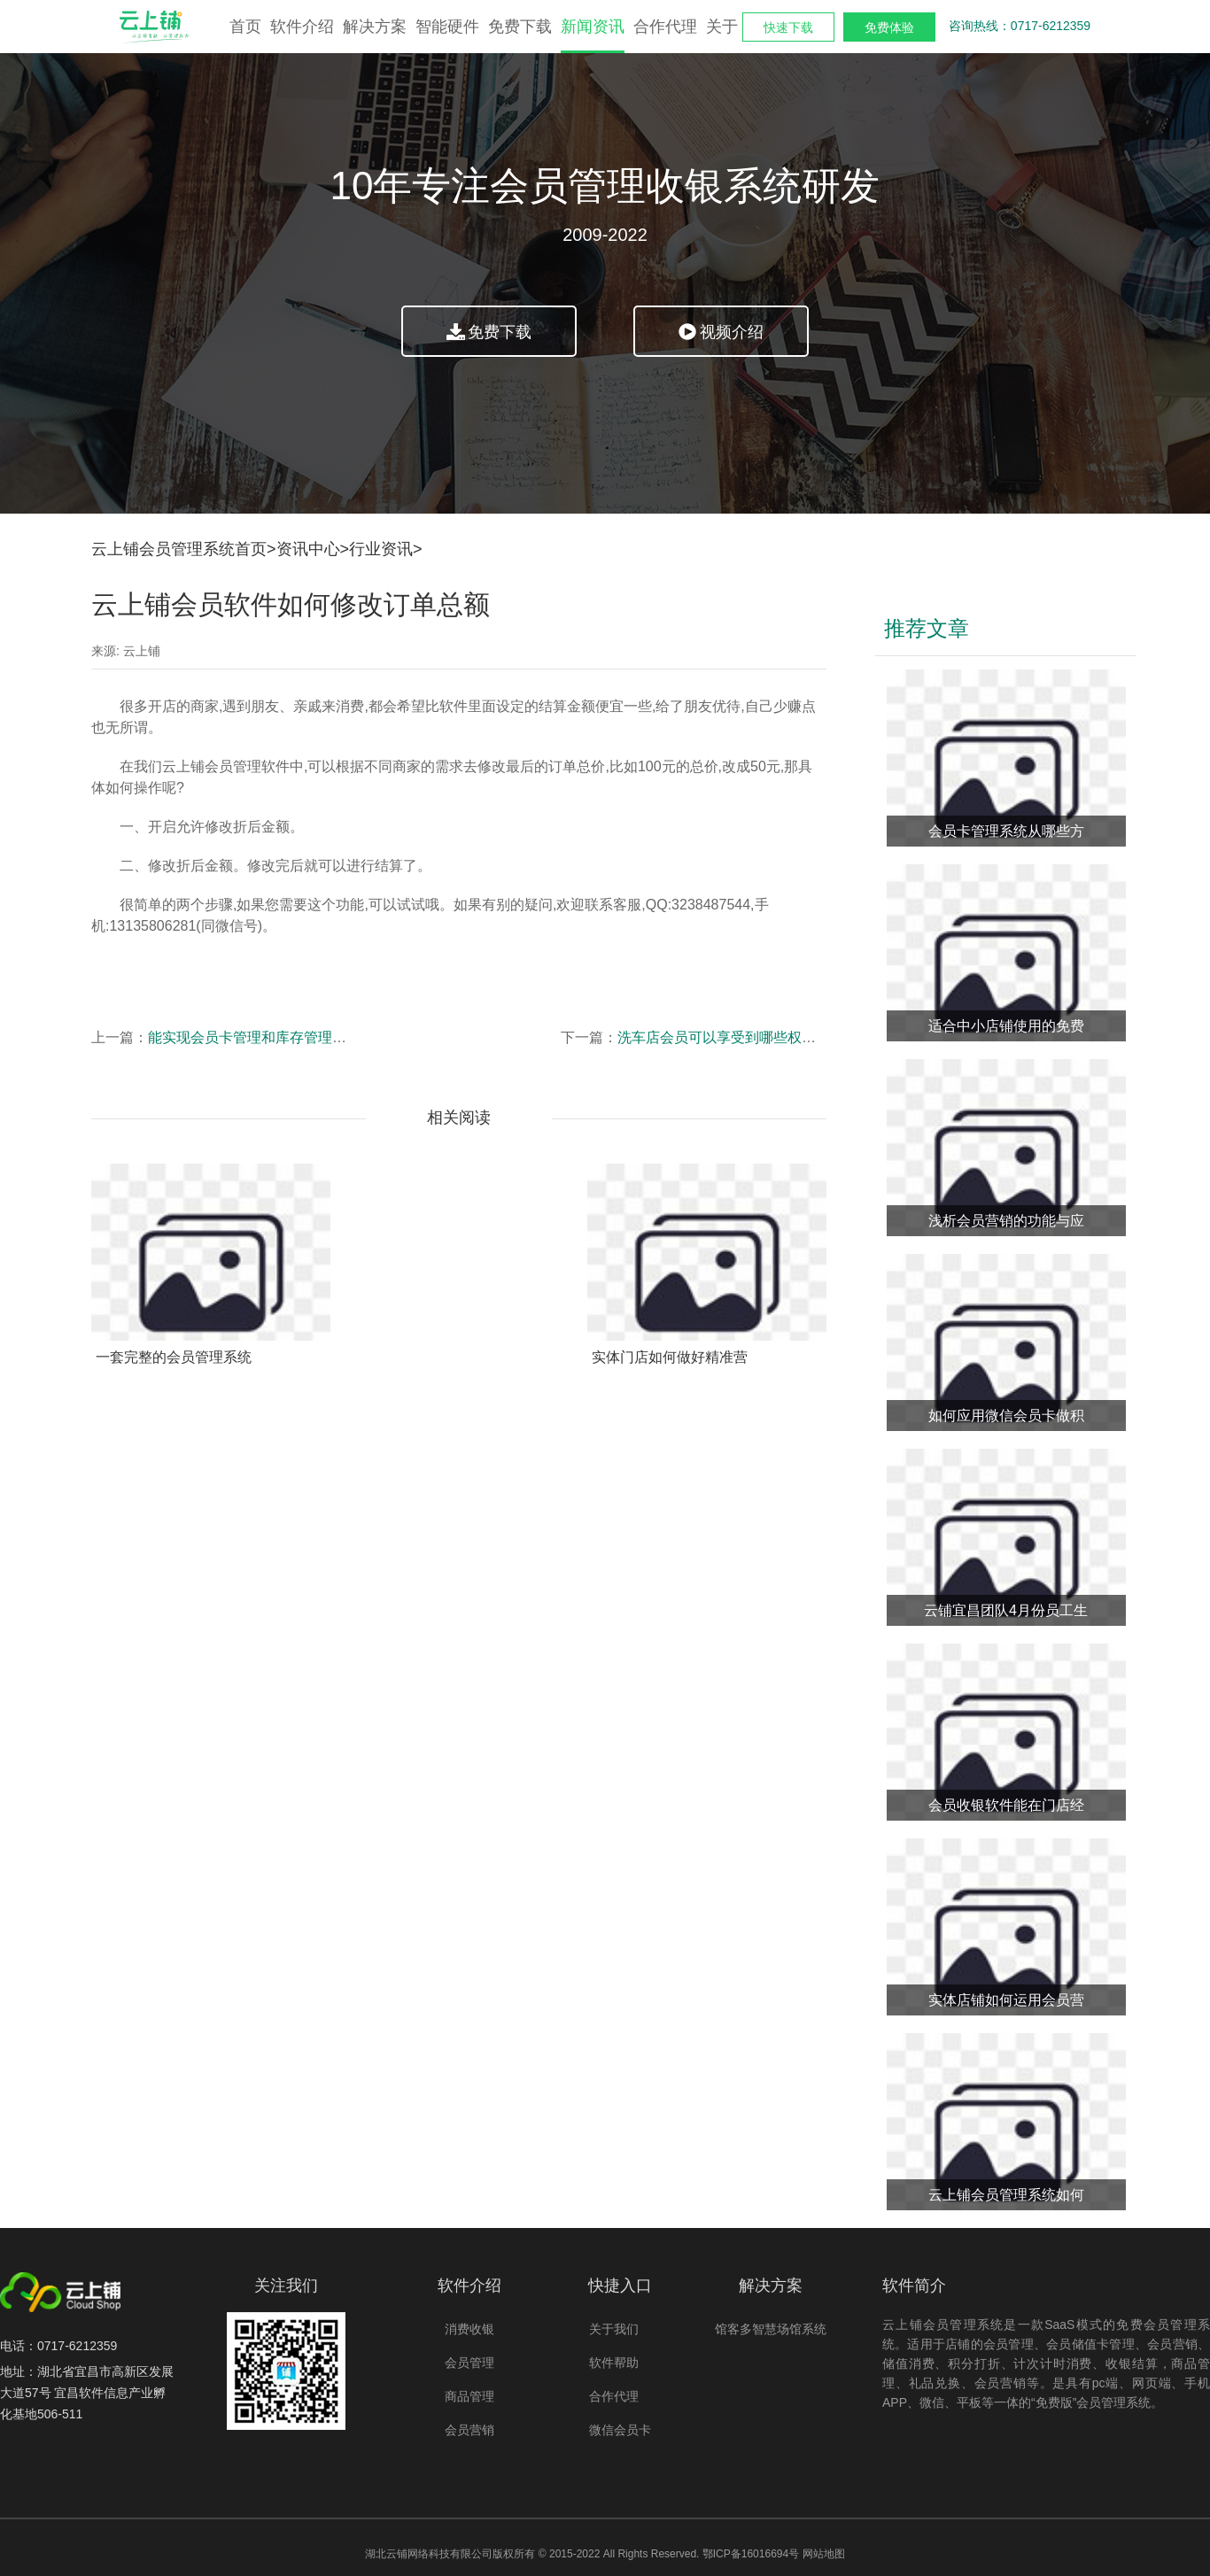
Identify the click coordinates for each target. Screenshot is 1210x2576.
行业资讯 (381, 549)
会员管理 (469, 2363)
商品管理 (469, 2396)
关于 (722, 26)
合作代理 (665, 26)
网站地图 (824, 2554)
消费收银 (469, 2329)
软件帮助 (614, 2363)
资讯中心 (308, 549)
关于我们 (614, 2329)
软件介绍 (302, 26)
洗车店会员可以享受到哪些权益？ (723, 1037)
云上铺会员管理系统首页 (179, 549)
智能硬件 (447, 26)
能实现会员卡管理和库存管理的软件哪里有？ (289, 1037)
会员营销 (469, 2430)
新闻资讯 (592, 26)
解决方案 (375, 26)
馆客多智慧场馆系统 (770, 2329)
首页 (245, 26)
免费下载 (520, 26)
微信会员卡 (620, 2430)
